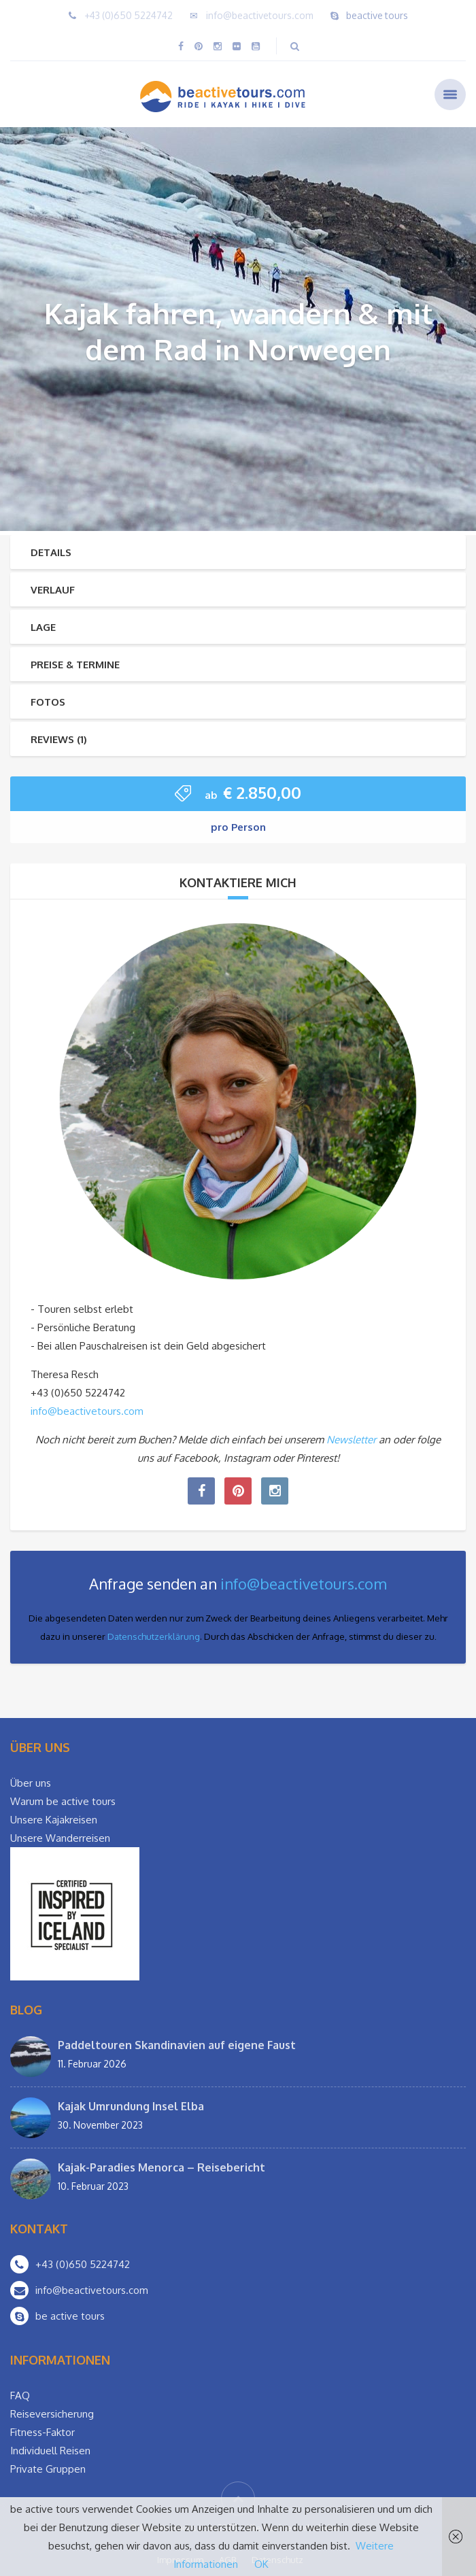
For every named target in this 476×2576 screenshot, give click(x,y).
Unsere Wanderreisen (60, 1838)
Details (51, 552)
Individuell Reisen (50, 2450)
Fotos (48, 701)
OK (261, 2564)
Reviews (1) (59, 739)
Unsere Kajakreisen (53, 1819)
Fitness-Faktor (42, 2432)
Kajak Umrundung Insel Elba (131, 2106)
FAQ (20, 2395)
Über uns (30, 1782)
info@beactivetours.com (259, 15)
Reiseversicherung (52, 2413)
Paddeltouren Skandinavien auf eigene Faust (177, 2045)
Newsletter (351, 1439)
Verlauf (53, 589)
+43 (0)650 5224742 (128, 15)
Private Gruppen (48, 2468)
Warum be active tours (63, 1801)
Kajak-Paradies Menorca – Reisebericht (161, 2167)
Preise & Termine (75, 664)
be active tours (70, 2315)
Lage (43, 627)
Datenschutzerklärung (153, 1636)
